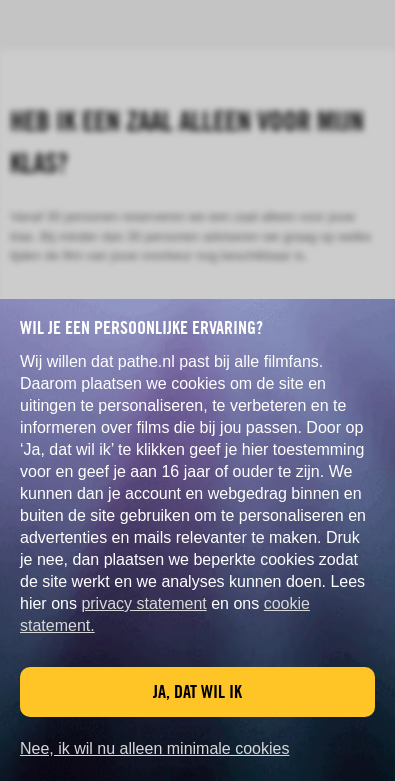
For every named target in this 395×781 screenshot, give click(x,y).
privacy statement (143, 603)
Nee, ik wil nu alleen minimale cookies (154, 748)
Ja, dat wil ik (197, 691)
